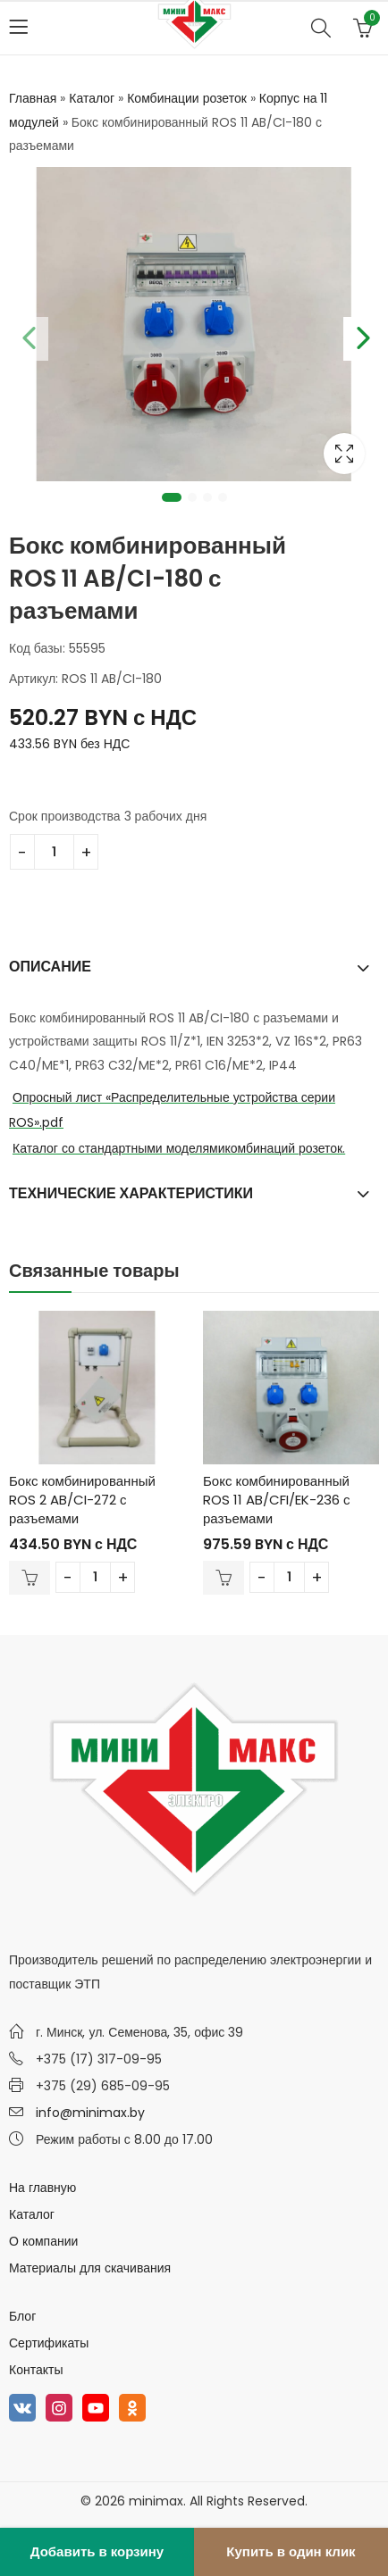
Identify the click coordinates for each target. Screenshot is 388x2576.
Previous (27, 335)
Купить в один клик (290, 2551)
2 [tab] (192, 497)
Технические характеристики (131, 1193)
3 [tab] (207, 497)
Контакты (36, 2370)
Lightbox (344, 453)
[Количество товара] (54, 852)
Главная (32, 98)
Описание (50, 966)
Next (361, 335)
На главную (42, 2188)
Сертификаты (49, 2343)
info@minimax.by (90, 2113)
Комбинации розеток (187, 98)
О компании (43, 2241)
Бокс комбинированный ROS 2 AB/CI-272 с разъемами (82, 1499)
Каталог (91, 98)
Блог (22, 2316)
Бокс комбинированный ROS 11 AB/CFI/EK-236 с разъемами (276, 1499)
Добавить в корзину (97, 2551)
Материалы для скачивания (90, 2268)
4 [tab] (222, 497)
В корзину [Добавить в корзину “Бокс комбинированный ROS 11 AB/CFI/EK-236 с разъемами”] (223, 1578)
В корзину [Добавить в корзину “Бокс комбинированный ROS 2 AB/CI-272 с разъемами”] (29, 1578)
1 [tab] (171, 497)
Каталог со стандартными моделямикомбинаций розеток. (179, 1148)
